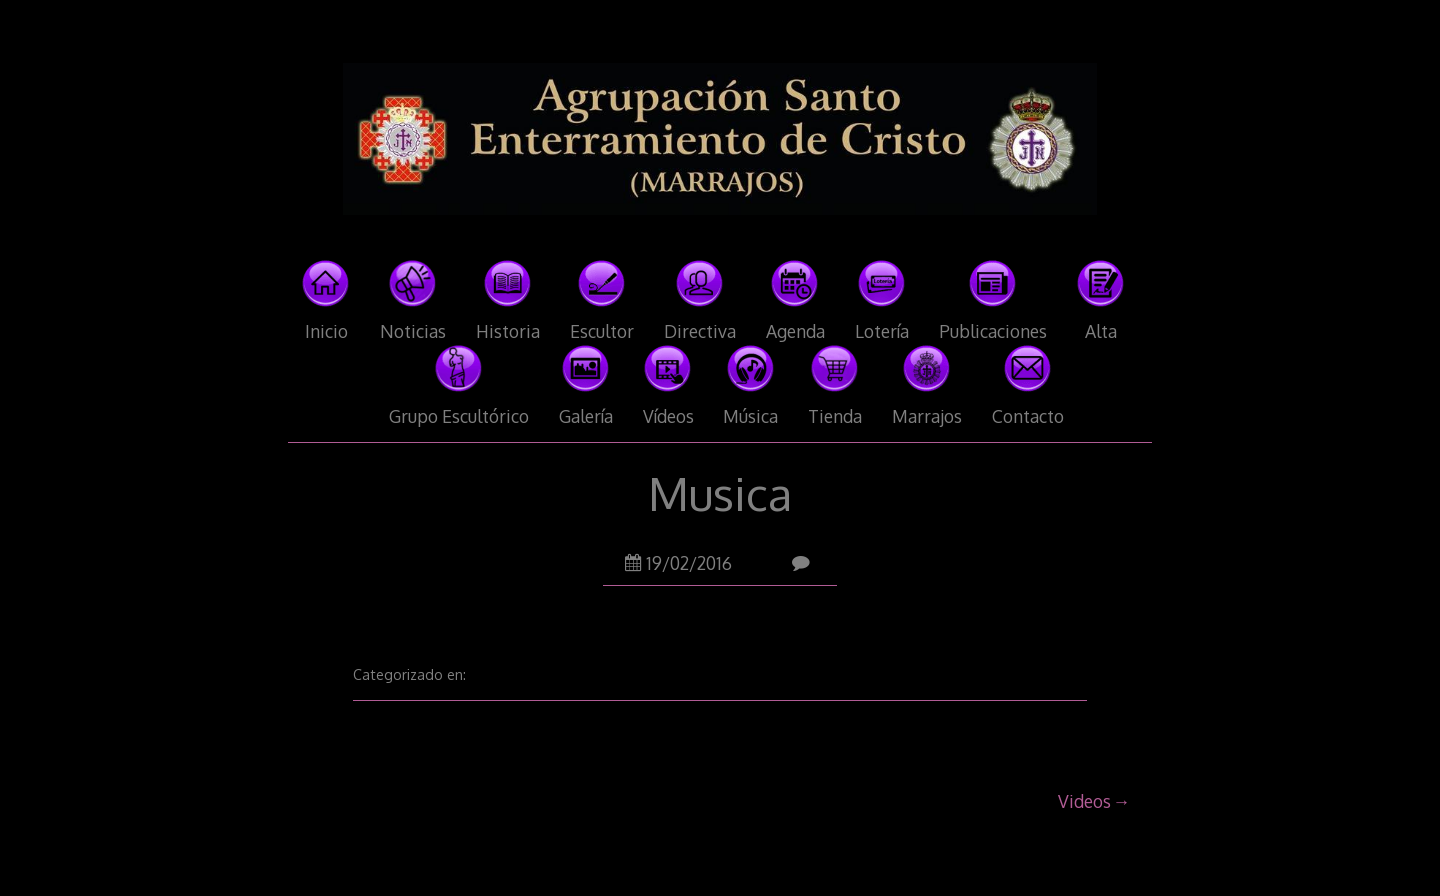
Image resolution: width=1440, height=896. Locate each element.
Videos (1084, 801)
